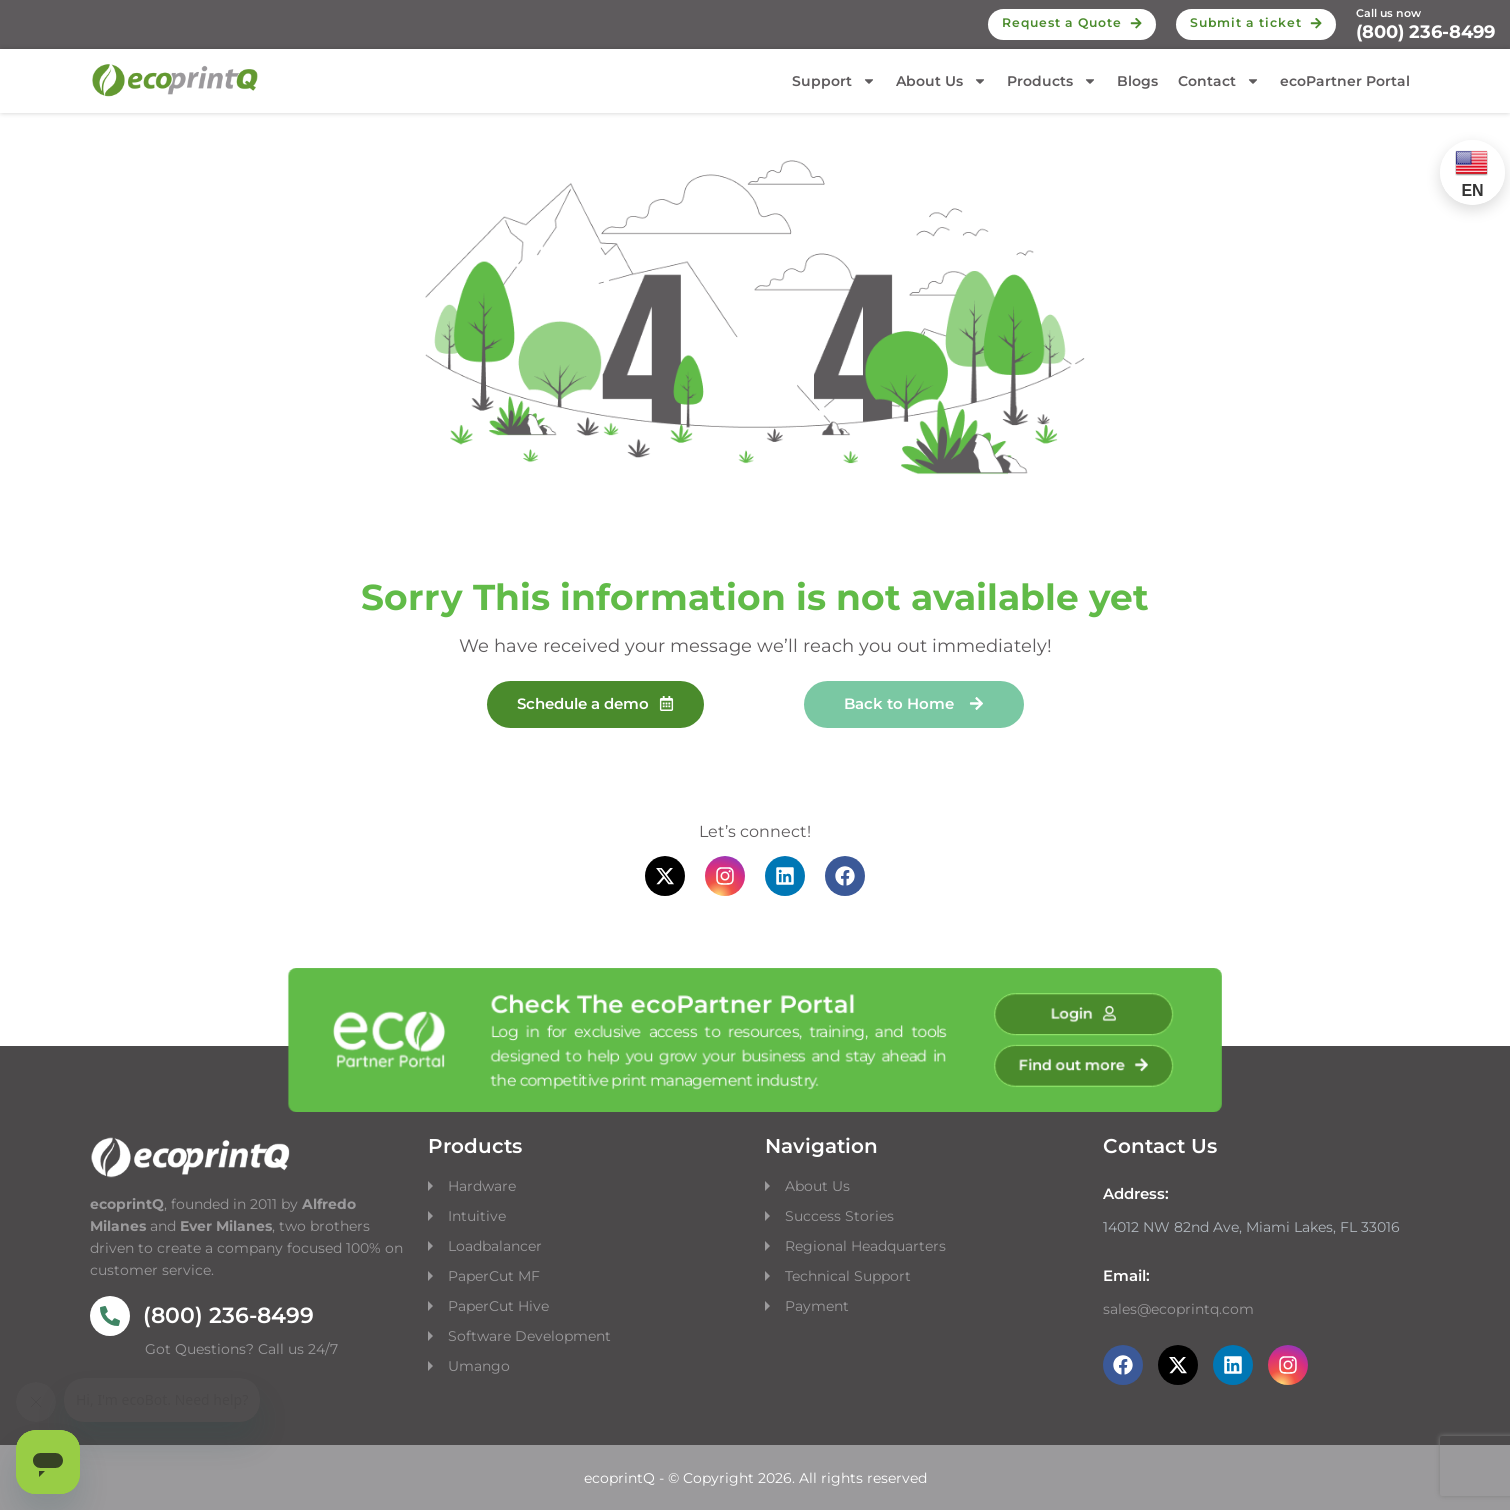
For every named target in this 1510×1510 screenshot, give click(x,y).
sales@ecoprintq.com (1178, 1309)
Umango (479, 1366)
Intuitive (477, 1216)
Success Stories (839, 1216)
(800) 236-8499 (1425, 32)
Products (1052, 81)
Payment (817, 1306)
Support (834, 81)
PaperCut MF (494, 1276)
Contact (1219, 81)
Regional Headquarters (865, 1246)
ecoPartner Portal (1345, 81)
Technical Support (848, 1276)
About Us (941, 81)
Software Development (529, 1336)
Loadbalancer (495, 1246)
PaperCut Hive (498, 1306)
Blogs (1137, 81)
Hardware (484, 1186)
